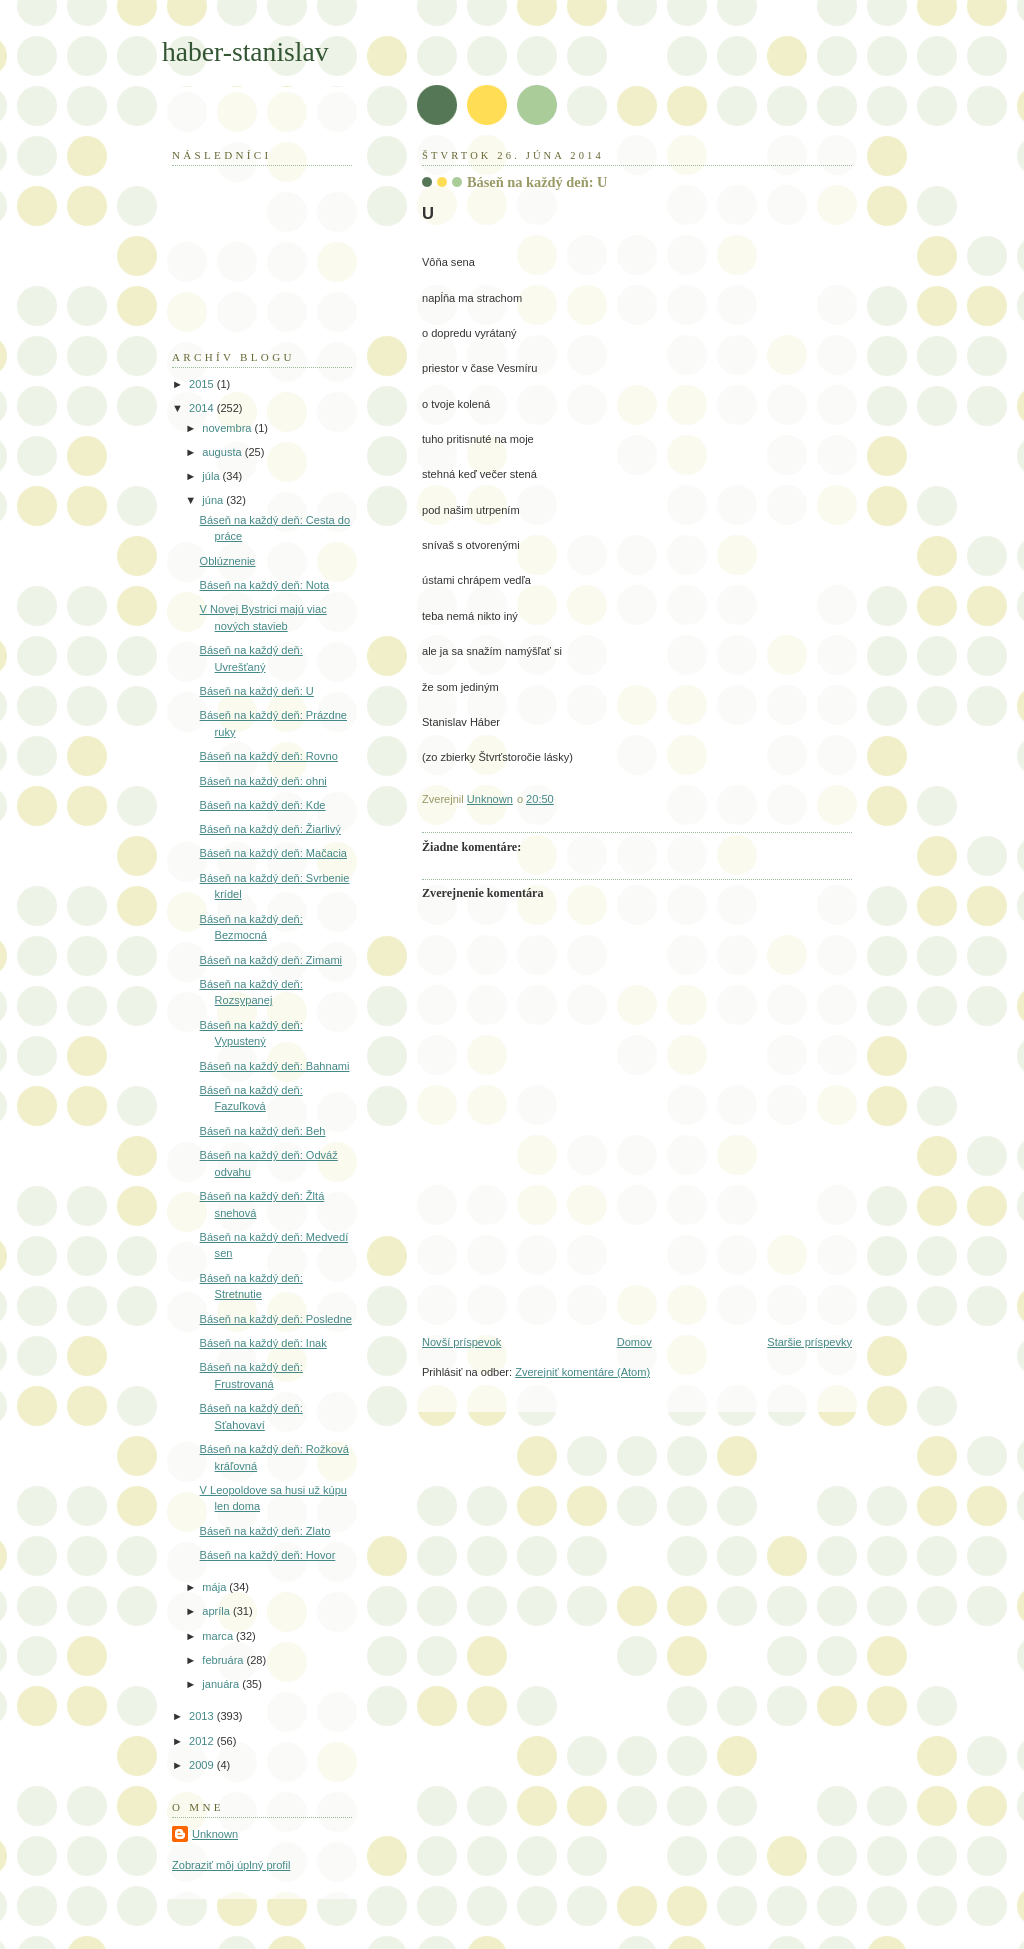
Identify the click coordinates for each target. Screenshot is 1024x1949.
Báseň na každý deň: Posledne (276, 1319)
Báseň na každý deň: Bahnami (275, 1066)
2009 (203, 1765)
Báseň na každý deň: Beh (263, 1131)
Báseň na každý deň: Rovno (269, 756)
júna (214, 500)
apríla (217, 1611)
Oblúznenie (228, 561)
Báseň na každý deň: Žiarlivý (270, 829)
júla (212, 476)
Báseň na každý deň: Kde (263, 805)
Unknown (215, 1834)
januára (222, 1684)
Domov (634, 1342)
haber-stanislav (245, 51)
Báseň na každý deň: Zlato (265, 1531)
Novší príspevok (461, 1342)
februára (224, 1660)
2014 (203, 408)
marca (219, 1636)
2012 (203, 1741)
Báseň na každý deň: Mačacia (273, 853)
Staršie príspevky (809, 1342)
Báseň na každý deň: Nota (265, 585)
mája (215, 1587)
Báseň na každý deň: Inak (263, 1343)
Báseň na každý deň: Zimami (271, 960)
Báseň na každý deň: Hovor (268, 1555)
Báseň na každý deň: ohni (263, 781)
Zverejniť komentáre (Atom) (582, 1372)
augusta (223, 452)
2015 (203, 384)
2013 (203, 1716)
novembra (228, 428)
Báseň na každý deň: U (257, 691)
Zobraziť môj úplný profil (231, 1865)
